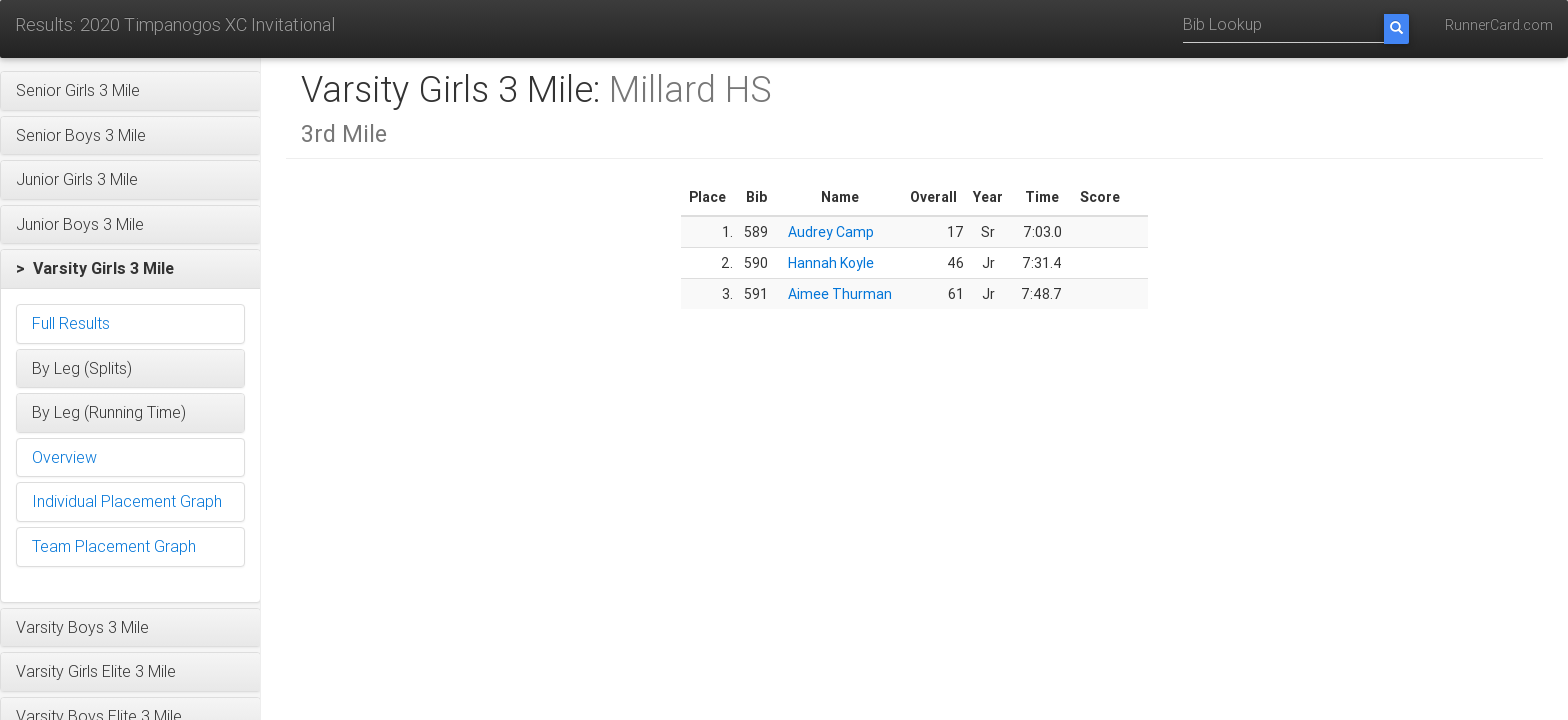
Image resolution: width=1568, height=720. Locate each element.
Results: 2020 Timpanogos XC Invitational (175, 24)
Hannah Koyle (831, 263)
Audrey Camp (831, 232)
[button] (130, 91)
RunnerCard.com (1499, 25)
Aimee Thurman (840, 294)
